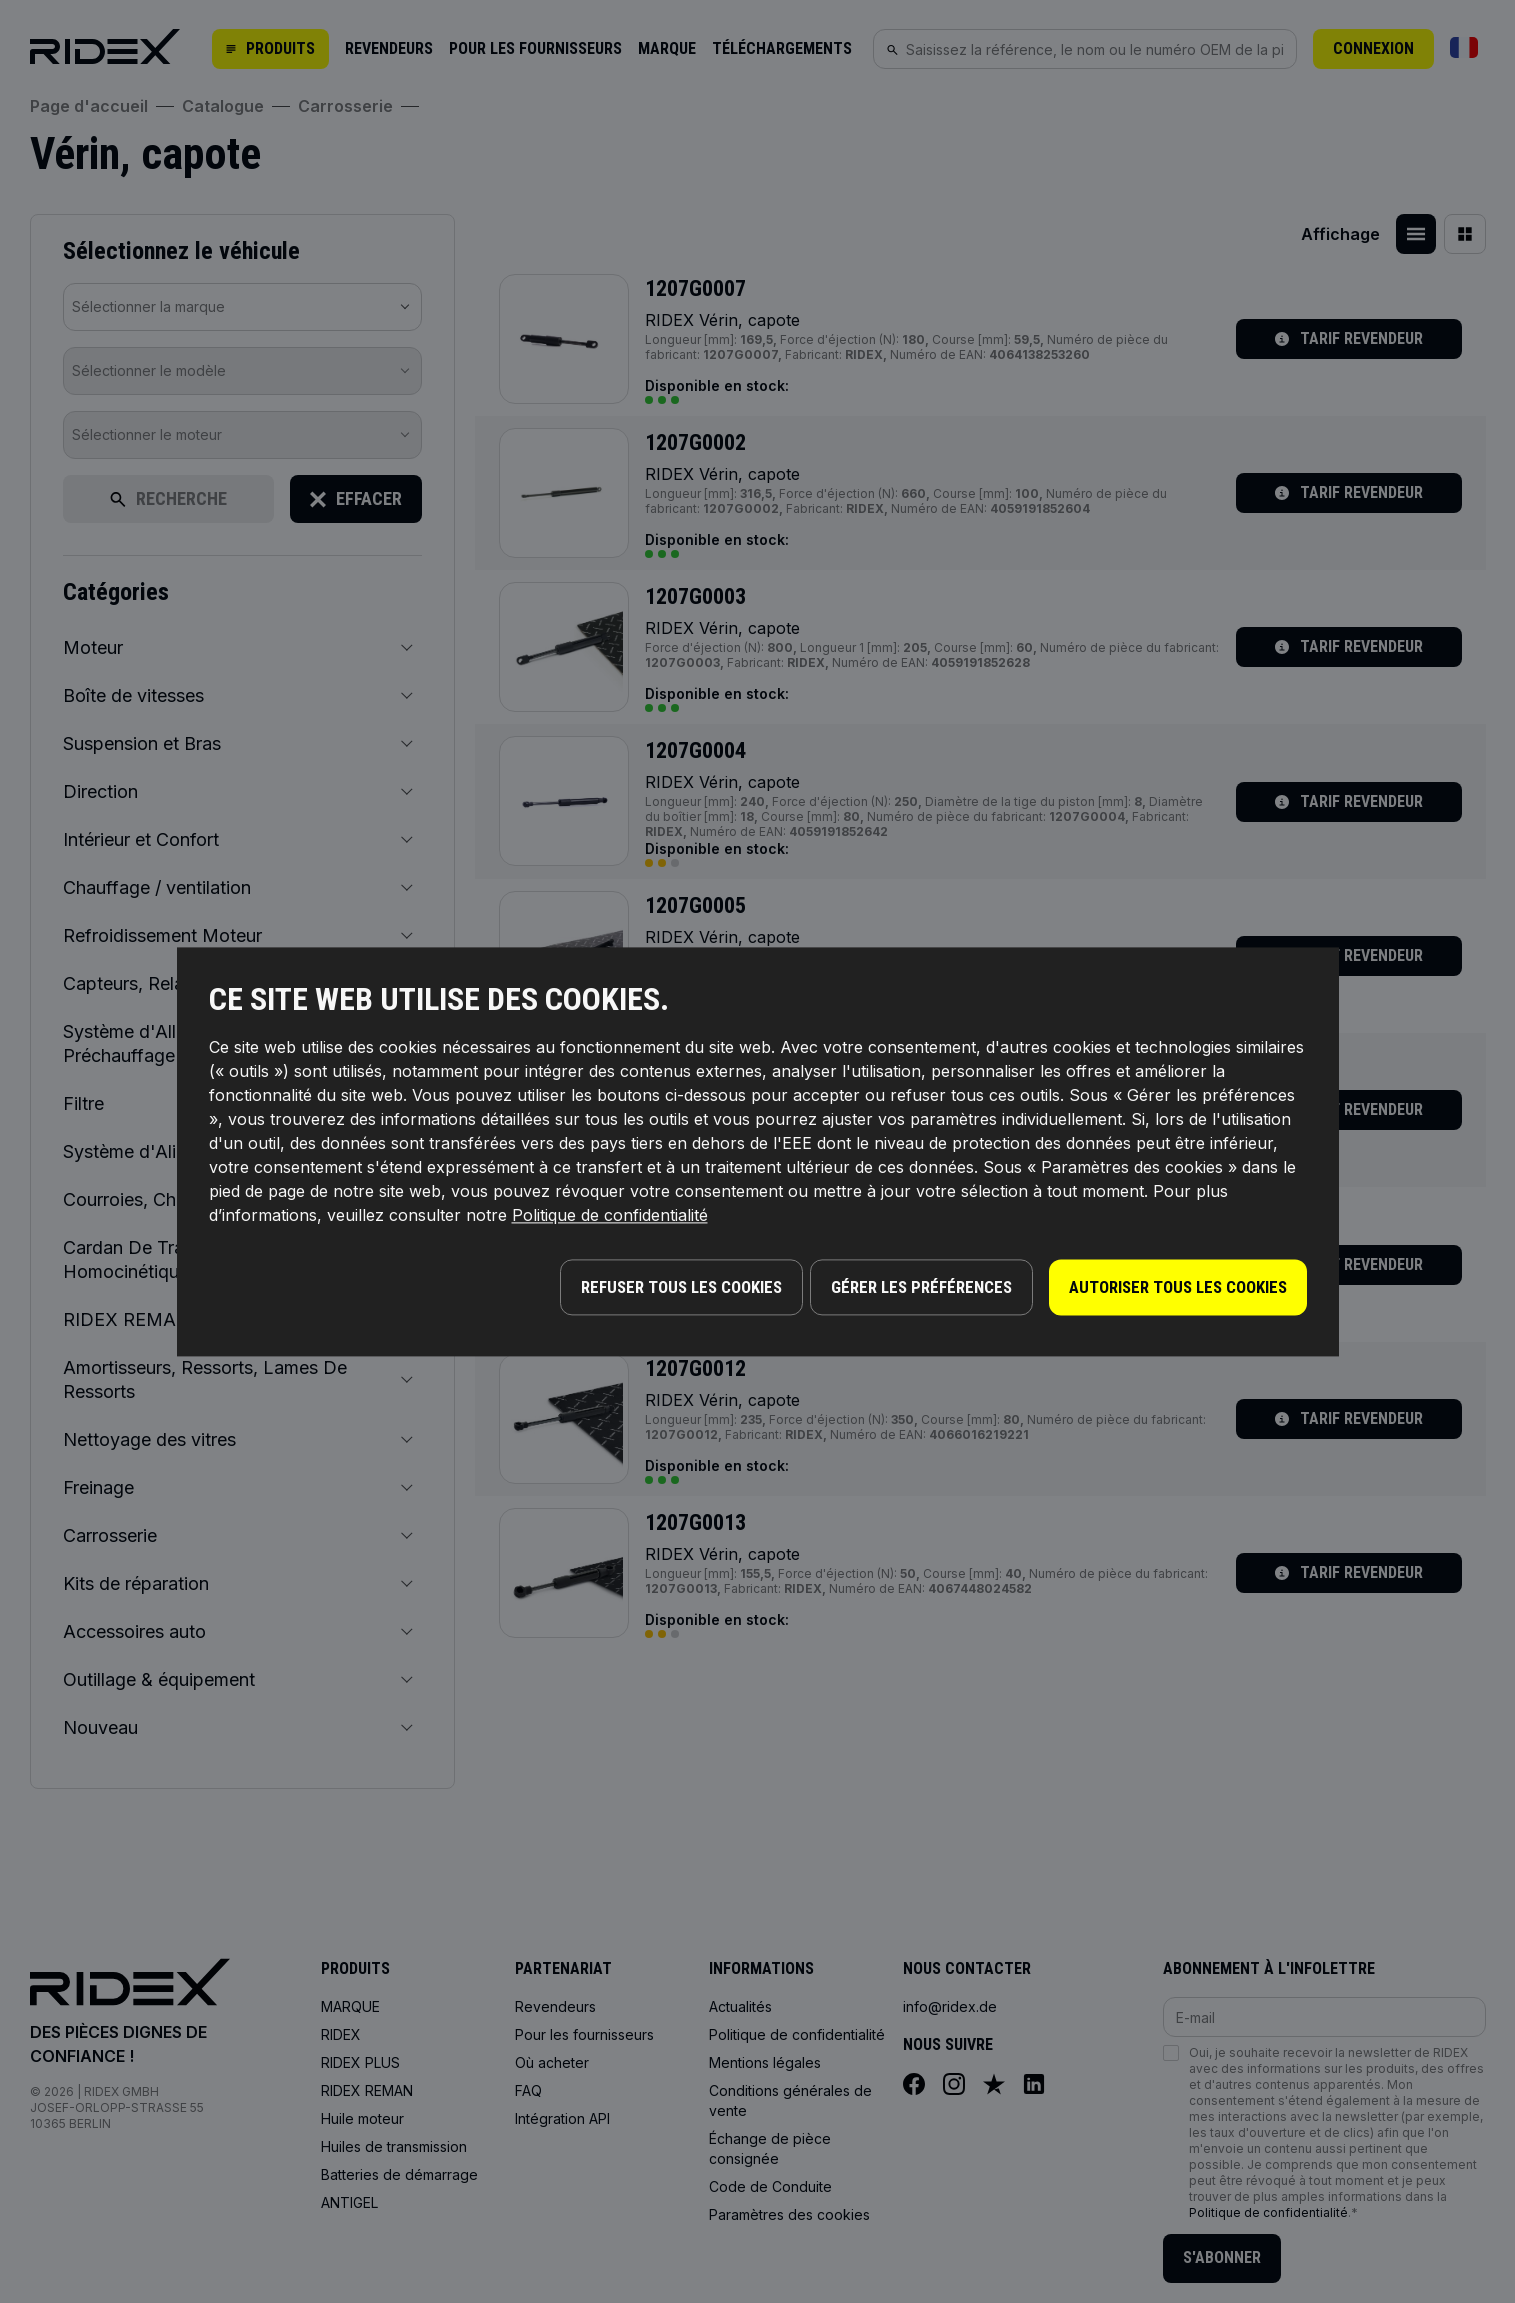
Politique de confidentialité (610, 1220)
